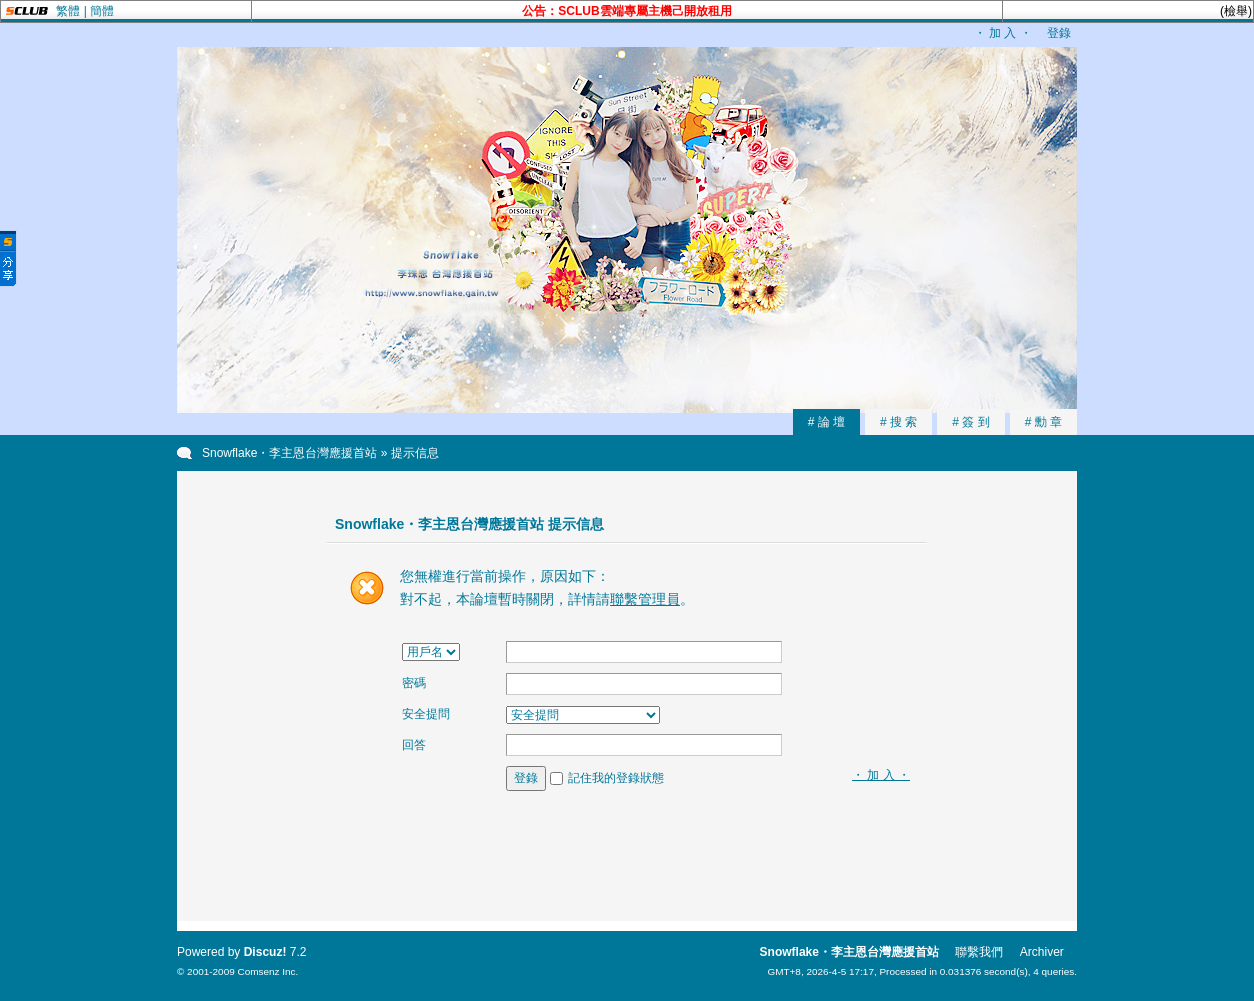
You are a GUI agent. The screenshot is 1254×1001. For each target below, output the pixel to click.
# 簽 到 (970, 422)
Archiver (1042, 952)
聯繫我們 (979, 952)
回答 (414, 745)
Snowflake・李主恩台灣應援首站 (289, 453)
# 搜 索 (898, 422)
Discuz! (265, 952)
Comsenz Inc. (267, 971)
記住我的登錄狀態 (616, 778)
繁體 (68, 11)
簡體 (102, 11)
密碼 (414, 683)
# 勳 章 (1043, 422)
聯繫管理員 (645, 599)
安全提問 (426, 714)
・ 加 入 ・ (1003, 33)
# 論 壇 (826, 422)
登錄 (1059, 33)
